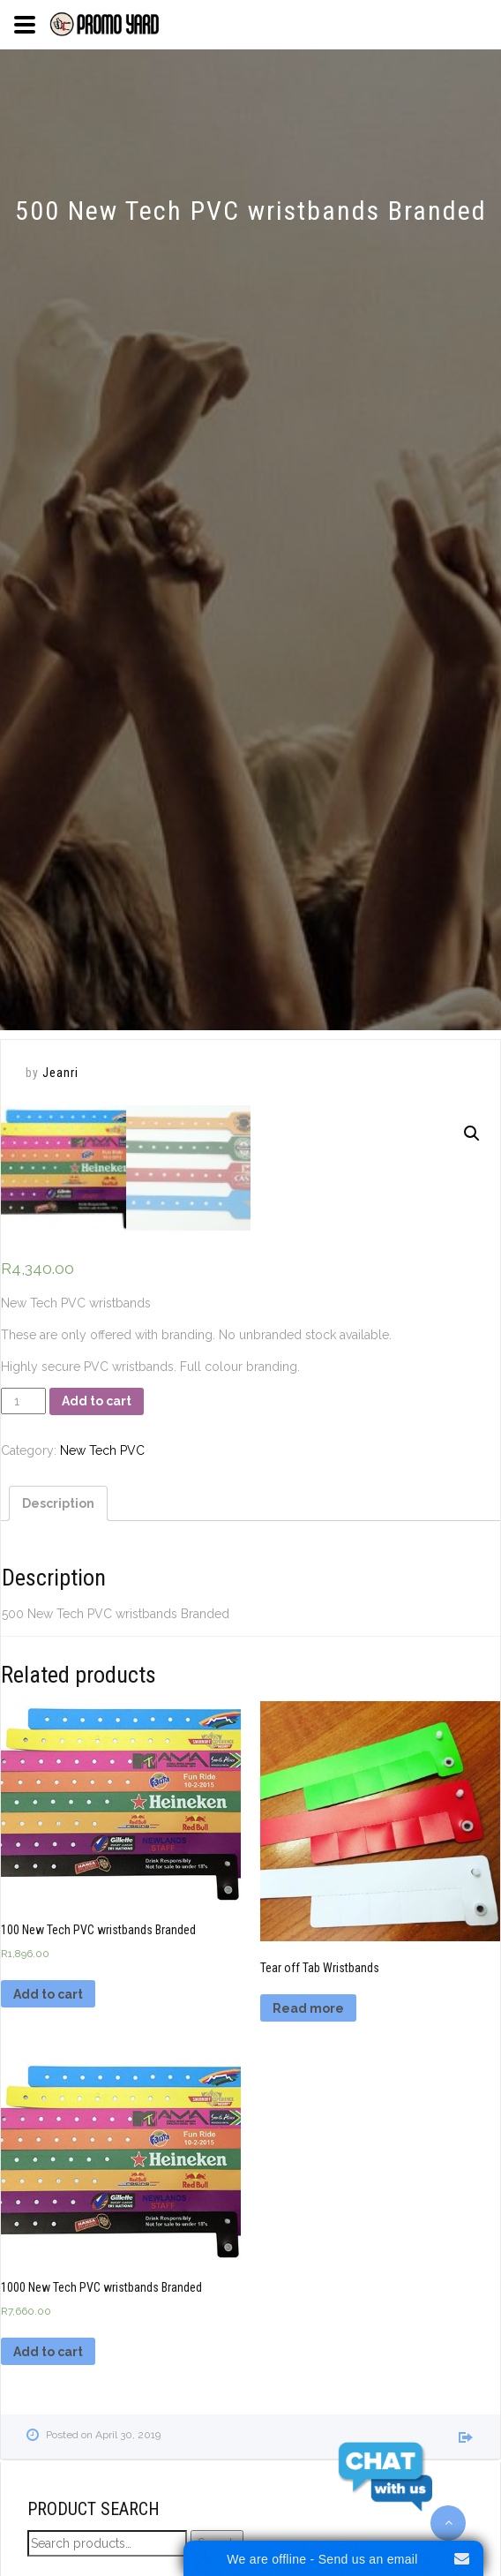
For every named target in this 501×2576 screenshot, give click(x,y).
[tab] (58, 1503)
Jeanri (60, 1073)
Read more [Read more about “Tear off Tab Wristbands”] (308, 2008)
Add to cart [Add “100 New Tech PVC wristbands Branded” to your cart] (48, 1994)
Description (58, 1503)
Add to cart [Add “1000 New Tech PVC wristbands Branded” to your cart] (48, 2352)
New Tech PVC (102, 1450)
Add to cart (96, 1401)
